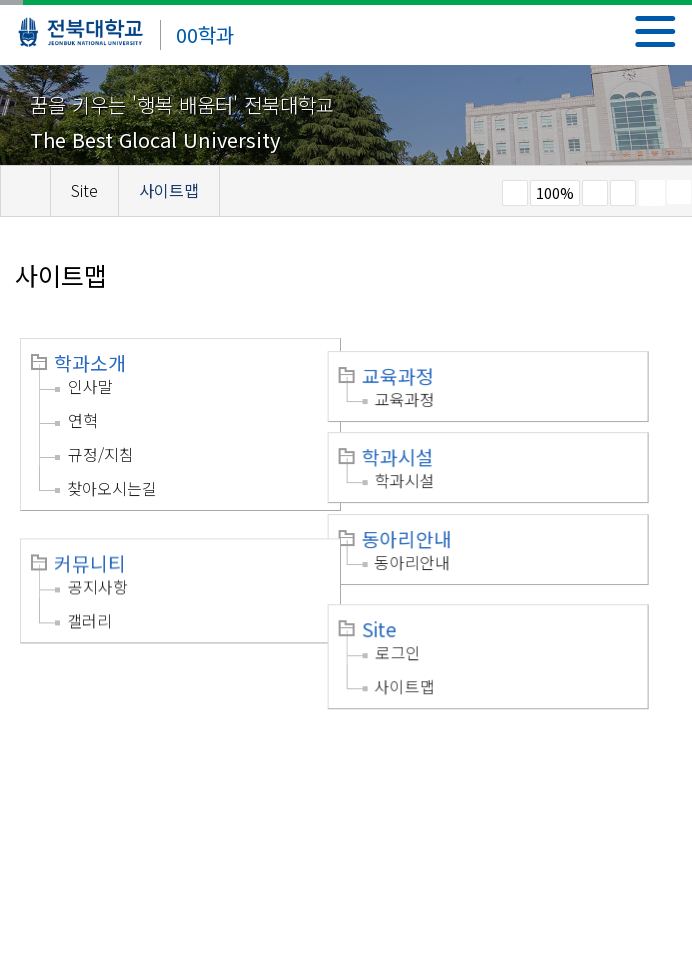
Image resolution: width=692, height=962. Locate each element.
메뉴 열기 (655, 31)
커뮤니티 (90, 546)
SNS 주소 (679, 192)
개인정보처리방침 (82, 765)
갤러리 (89, 603)
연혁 (83, 420)
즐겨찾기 (623, 193)
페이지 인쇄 (652, 193)
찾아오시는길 (112, 488)
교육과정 (421, 363)
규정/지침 (101, 454)
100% (555, 193)
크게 (595, 193)
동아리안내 (430, 526)
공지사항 (98, 569)
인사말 (90, 386)
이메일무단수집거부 (222, 765)
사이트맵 (428, 665)
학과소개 (90, 363)
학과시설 (421, 444)
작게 (515, 193)
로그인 (421, 631)
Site (402, 608)
